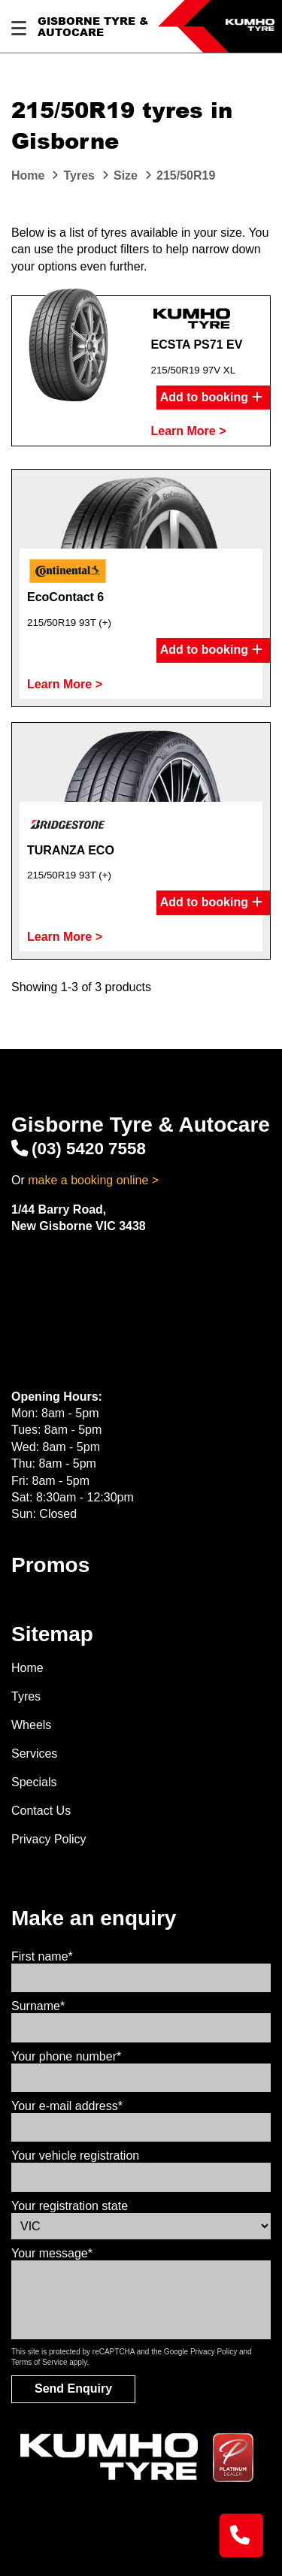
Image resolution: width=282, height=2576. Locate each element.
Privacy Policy (48, 1839)
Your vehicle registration (75, 2155)
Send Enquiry (73, 2388)
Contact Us (41, 1810)
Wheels (31, 1725)
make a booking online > (93, 1180)
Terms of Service (39, 2362)
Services (34, 1753)
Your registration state (69, 2206)
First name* (42, 1956)
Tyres (26, 1696)
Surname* (38, 2006)
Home (27, 1667)
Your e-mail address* (67, 2106)
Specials (33, 1782)
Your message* (51, 2253)
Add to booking (211, 397)
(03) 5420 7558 (78, 1148)
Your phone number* (66, 2056)
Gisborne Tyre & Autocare (93, 26)
